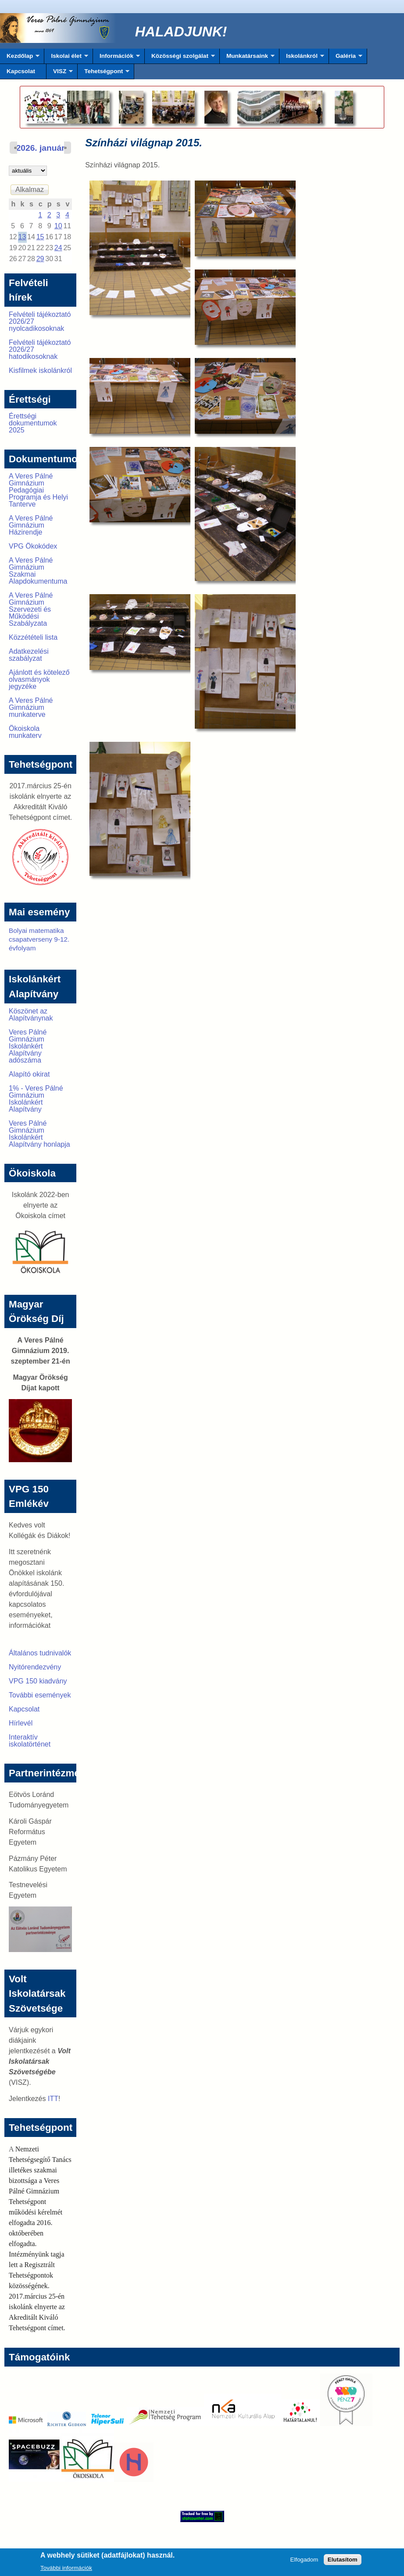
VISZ (59, 73)
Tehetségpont (103, 73)
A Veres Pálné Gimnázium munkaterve (31, 707)
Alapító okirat (29, 1074)
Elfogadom (304, 2562)
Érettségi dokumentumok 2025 (33, 423)
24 (58, 248)
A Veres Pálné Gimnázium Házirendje (31, 525)
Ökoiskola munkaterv (25, 732)
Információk (116, 58)
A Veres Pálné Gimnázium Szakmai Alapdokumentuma (38, 570)
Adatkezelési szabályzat (29, 655)
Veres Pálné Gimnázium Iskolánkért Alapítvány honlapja (39, 1134)
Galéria (345, 58)
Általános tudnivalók (40, 1653)
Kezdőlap (19, 58)
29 (40, 258)
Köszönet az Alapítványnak (31, 1014)
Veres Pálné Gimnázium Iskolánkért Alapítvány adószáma (27, 1046)
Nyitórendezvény (35, 1667)
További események (40, 1695)
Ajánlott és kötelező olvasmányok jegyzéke (39, 679)
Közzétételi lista (33, 637)
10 (58, 226)
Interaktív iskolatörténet (29, 1740)
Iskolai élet (66, 58)
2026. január (40, 147)
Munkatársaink (247, 58)
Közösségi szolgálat (180, 58)
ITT (53, 2098)
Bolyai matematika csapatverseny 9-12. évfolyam (39, 939)
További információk (66, 2570)
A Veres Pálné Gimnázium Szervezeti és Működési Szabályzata (31, 609)
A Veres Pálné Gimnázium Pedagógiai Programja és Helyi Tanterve (38, 490)
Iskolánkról (301, 58)
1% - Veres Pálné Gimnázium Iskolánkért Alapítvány (36, 1098)
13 (22, 237)
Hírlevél (20, 1723)
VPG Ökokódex (33, 546)
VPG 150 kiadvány (38, 1681)
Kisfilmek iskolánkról (40, 370)
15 (40, 237)
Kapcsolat (21, 71)
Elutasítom (343, 2562)
